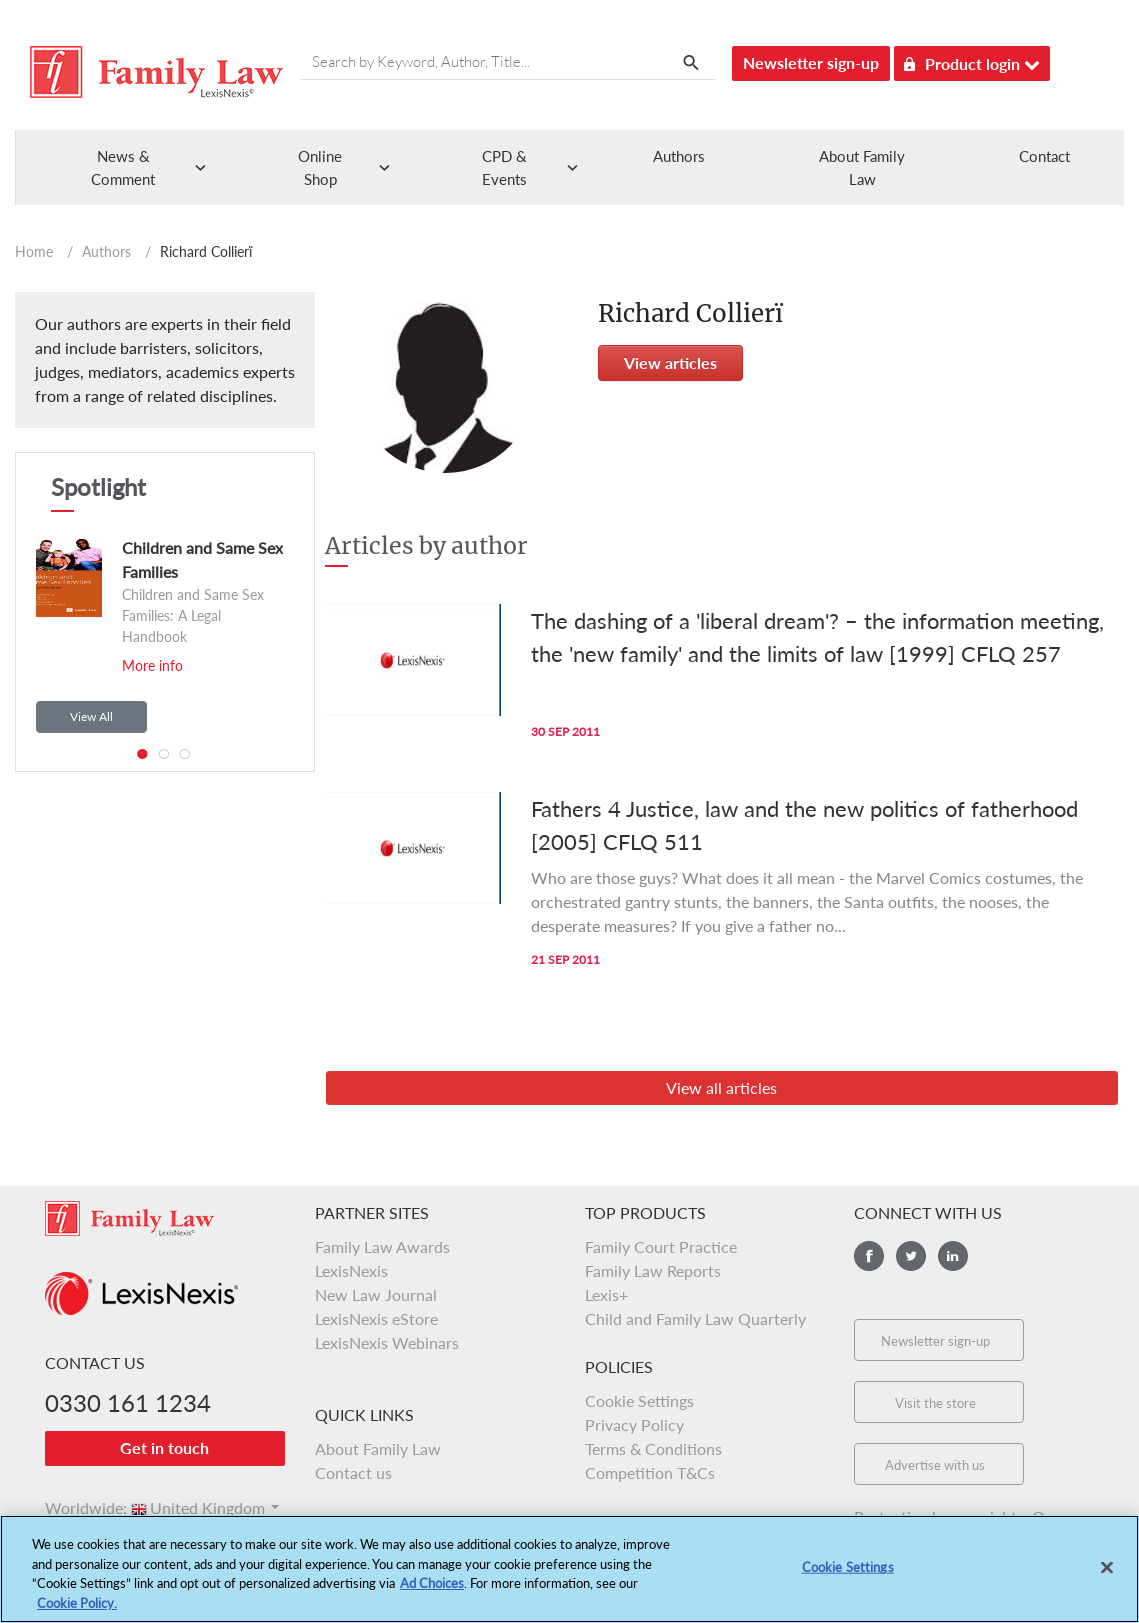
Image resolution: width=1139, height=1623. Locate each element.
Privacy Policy (634, 1424)
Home (34, 251)
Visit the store (935, 1403)
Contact (1044, 156)
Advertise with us (935, 1465)
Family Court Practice (661, 1246)
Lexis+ (606, 1294)
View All (91, 716)
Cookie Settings (639, 1400)
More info (152, 665)
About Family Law (378, 1448)
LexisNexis (351, 1270)
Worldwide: (77, 1507)
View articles (670, 362)
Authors (679, 156)
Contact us (353, 1472)
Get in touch (164, 1447)
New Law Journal (376, 1294)
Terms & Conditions (653, 1448)
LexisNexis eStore (376, 1318)
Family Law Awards (382, 1246)
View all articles (721, 1087)
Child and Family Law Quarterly (695, 1318)
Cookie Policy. (77, 1608)
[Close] (1107, 1573)
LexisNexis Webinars (387, 1342)
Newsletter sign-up (811, 62)
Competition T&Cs (650, 1472)
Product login (972, 60)
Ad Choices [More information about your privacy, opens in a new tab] (432, 1588)
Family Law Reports (653, 1270)
